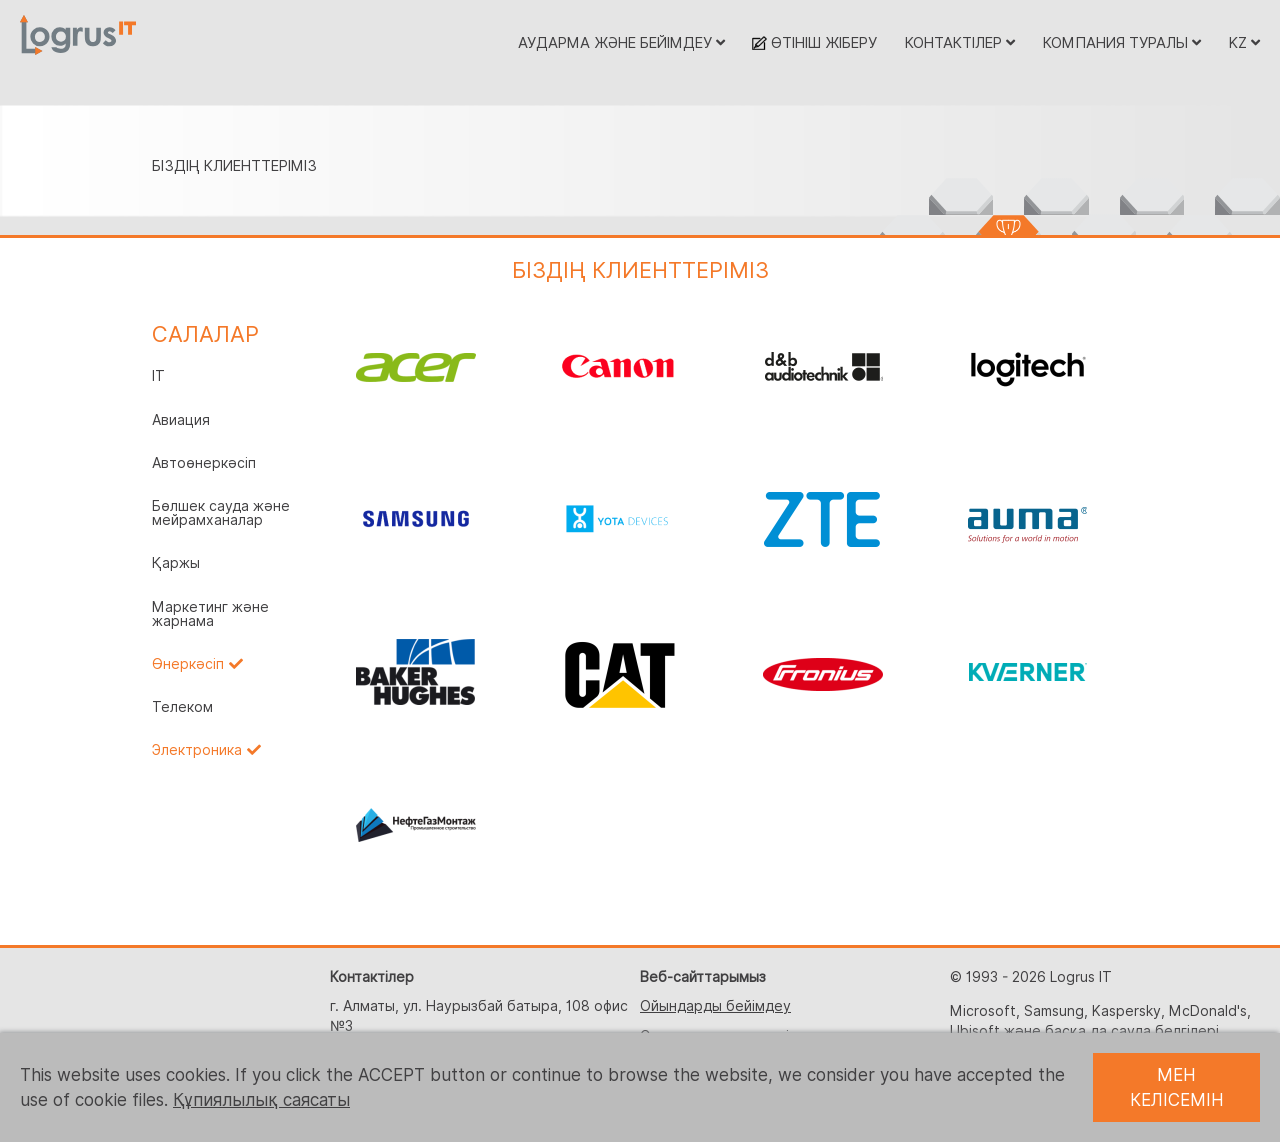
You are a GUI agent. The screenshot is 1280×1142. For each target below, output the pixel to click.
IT (158, 376)
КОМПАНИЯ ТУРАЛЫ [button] (1122, 42)
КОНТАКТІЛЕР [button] (960, 42)
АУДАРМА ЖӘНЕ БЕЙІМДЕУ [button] (621, 42)
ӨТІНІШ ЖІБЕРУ (814, 42)
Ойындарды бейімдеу (715, 1006)
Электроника (197, 750)
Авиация (181, 420)
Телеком (182, 707)
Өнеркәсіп (188, 664)
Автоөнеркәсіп (204, 463)
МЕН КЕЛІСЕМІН (1177, 1087)
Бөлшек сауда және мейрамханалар (221, 513)
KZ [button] (1244, 42)
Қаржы (176, 563)
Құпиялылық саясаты (261, 1100)
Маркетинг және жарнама (210, 614)
